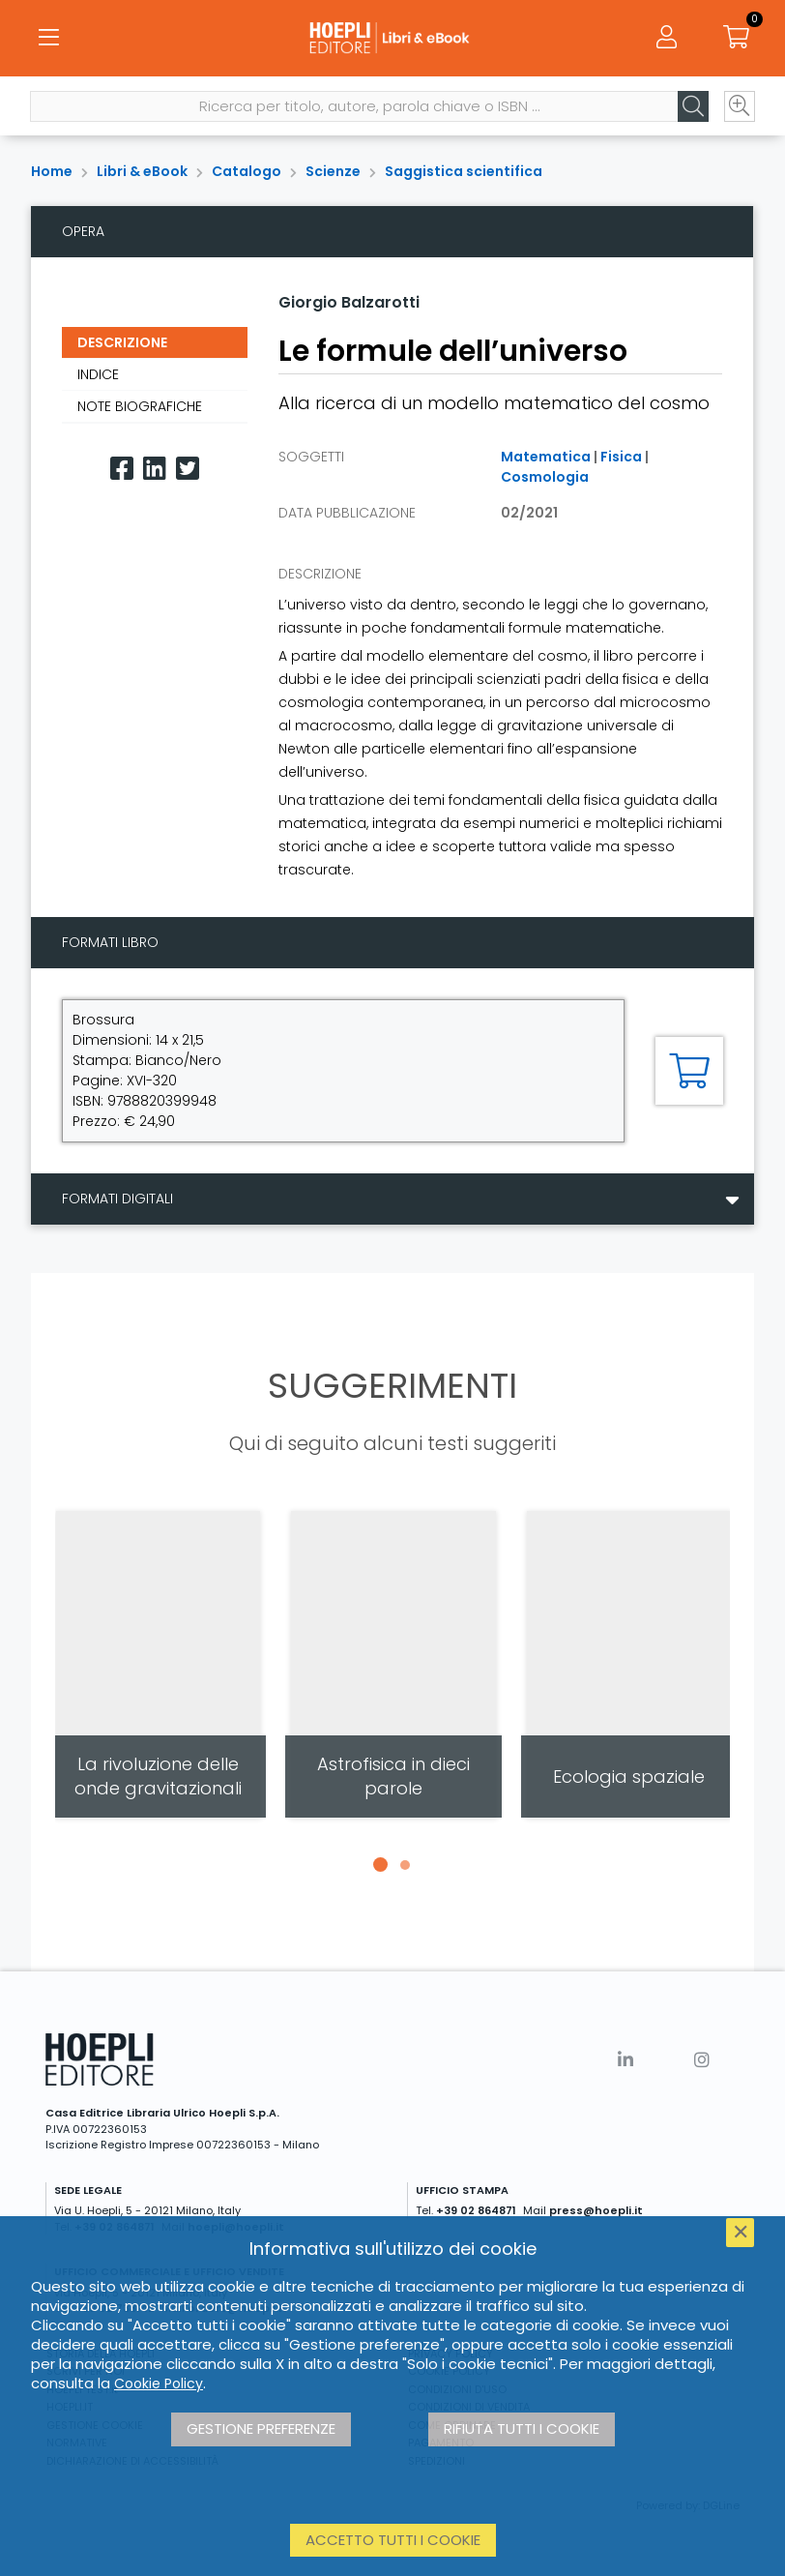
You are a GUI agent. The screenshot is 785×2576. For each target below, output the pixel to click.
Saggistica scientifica (463, 171)
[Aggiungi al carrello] (689, 1071)
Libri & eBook (142, 171)
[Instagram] (702, 2060)
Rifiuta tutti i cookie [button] (521, 2428)
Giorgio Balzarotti (349, 302)
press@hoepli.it (596, 2210)
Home (52, 171)
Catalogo (246, 171)
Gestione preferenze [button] (261, 2428)
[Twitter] (187, 469)
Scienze (333, 171)
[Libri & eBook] (393, 38)
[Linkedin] (154, 469)
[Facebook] (121, 469)
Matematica (546, 456)
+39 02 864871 (476, 2210)
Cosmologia (545, 477)
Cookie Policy (158, 2383)
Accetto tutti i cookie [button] (392, 2540)
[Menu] (48, 38)
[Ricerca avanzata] (738, 107)
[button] (380, 1865)
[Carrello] (736, 38)
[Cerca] (692, 107)
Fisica (621, 456)
